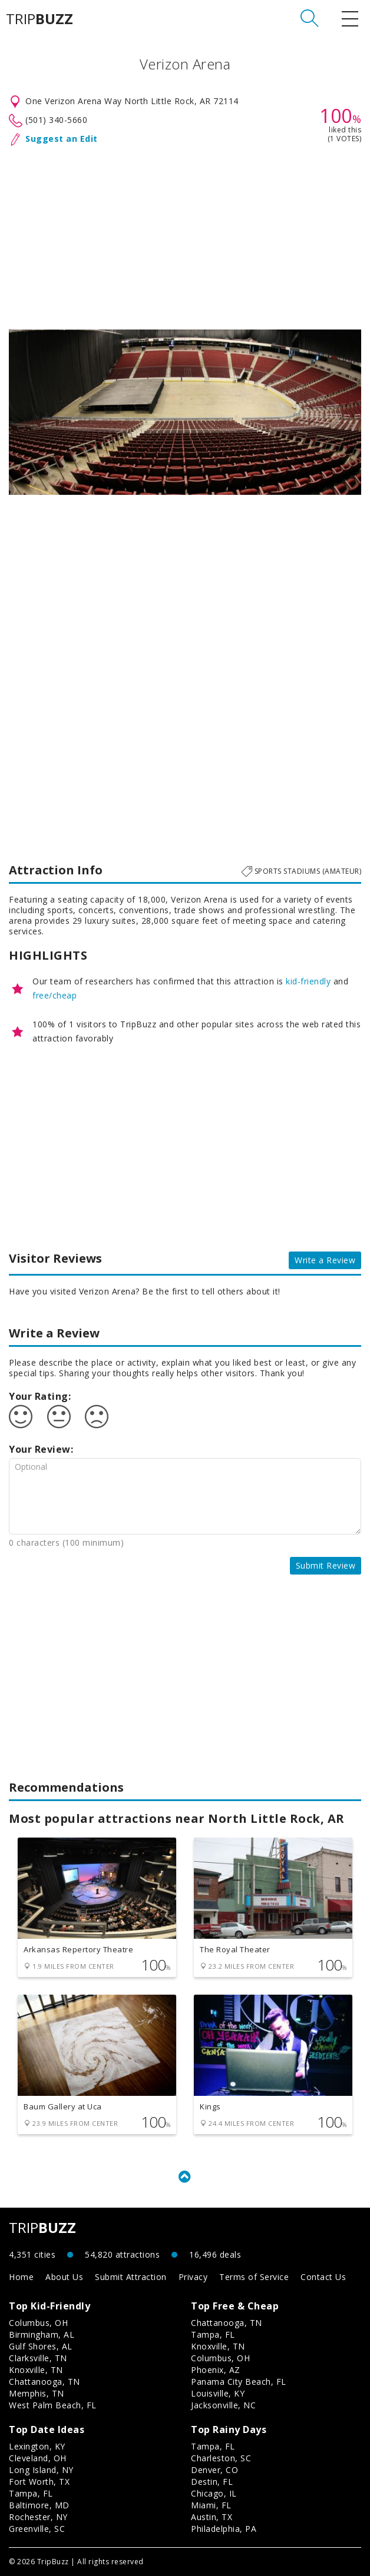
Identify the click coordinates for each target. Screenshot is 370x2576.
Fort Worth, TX (39, 2481)
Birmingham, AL (41, 2334)
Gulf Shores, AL (40, 2346)
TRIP (39, 19)
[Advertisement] (185, 235)
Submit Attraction (131, 2276)
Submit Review (326, 1565)
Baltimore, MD (39, 2505)
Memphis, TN (36, 2393)
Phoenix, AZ (215, 2369)
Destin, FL (212, 2481)
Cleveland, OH (38, 2458)
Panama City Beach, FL (238, 2381)
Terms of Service (254, 2276)
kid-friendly (308, 981)
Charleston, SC (221, 2458)
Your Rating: (40, 1396)
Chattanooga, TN (44, 2381)
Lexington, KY (37, 2446)
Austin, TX (211, 2516)
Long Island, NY (41, 2469)
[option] (185, 412)
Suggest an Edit (61, 138)
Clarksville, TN (38, 2358)
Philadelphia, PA (223, 2528)
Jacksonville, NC (223, 2405)
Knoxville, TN (36, 2369)
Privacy (193, 2276)
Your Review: (41, 1449)
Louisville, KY (218, 2393)
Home (21, 2276)
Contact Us (323, 2276)
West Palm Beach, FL (53, 2405)
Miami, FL (211, 2505)
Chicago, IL (214, 2493)
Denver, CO (214, 2469)
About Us (64, 2276)
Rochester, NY (38, 2516)
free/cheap (54, 995)
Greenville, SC (37, 2528)
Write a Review (325, 1260)
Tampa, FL (213, 2334)
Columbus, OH (38, 2322)
